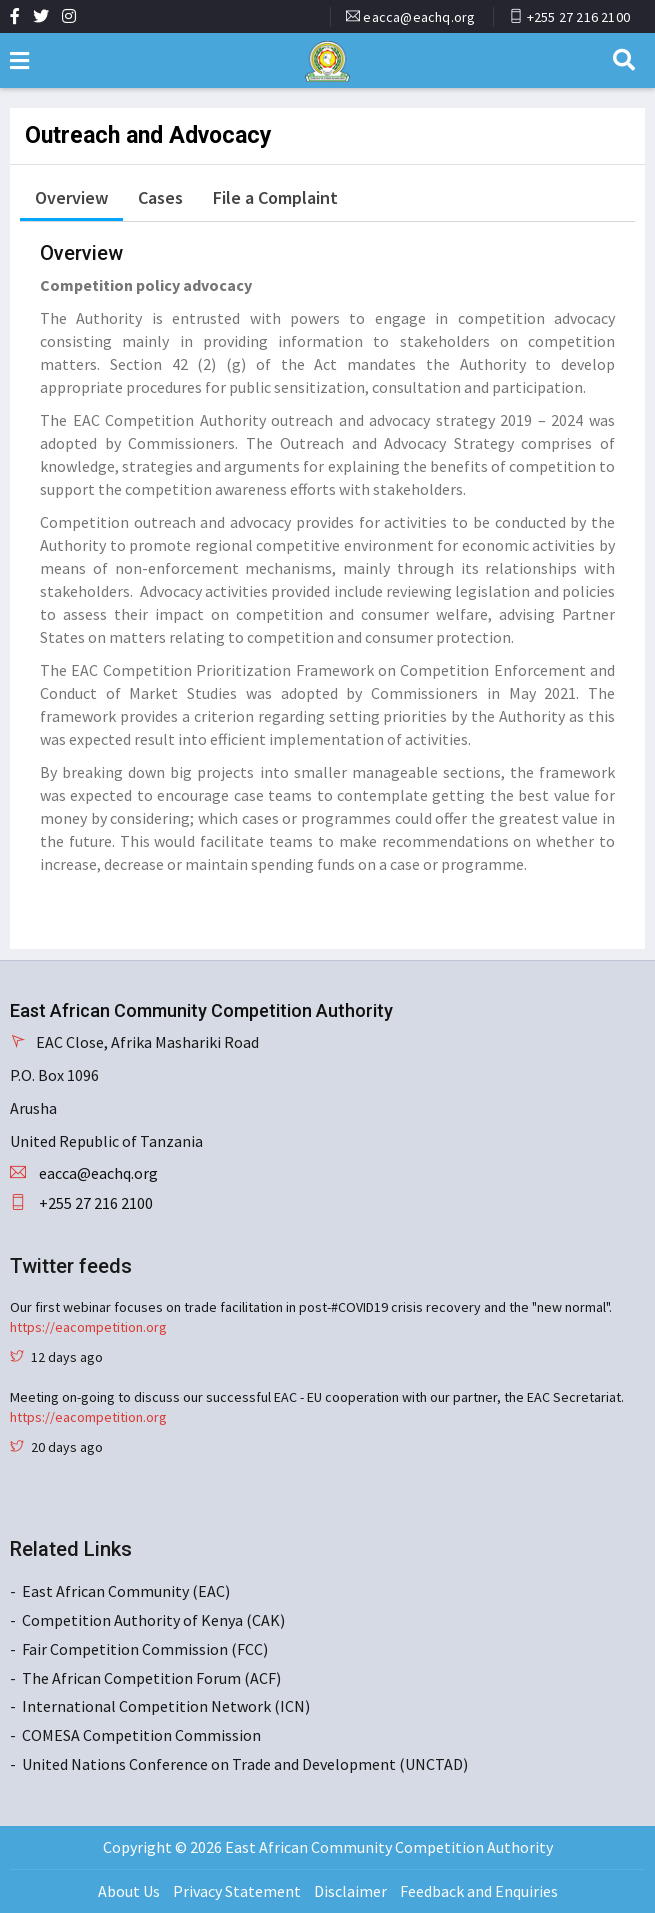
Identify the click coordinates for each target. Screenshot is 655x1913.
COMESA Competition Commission (141, 1735)
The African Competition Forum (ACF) (151, 1678)
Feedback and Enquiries (479, 1891)
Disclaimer (350, 1891)
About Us (129, 1891)
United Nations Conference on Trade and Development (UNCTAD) (245, 1764)
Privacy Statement (237, 1891)
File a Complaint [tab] (275, 197)
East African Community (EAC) (126, 1591)
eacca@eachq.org (419, 17)
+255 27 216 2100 (578, 17)
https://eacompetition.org (88, 1327)
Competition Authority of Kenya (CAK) (153, 1620)
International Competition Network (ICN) (166, 1706)
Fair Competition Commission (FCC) (145, 1649)
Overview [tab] (71, 197)
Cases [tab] (160, 197)
